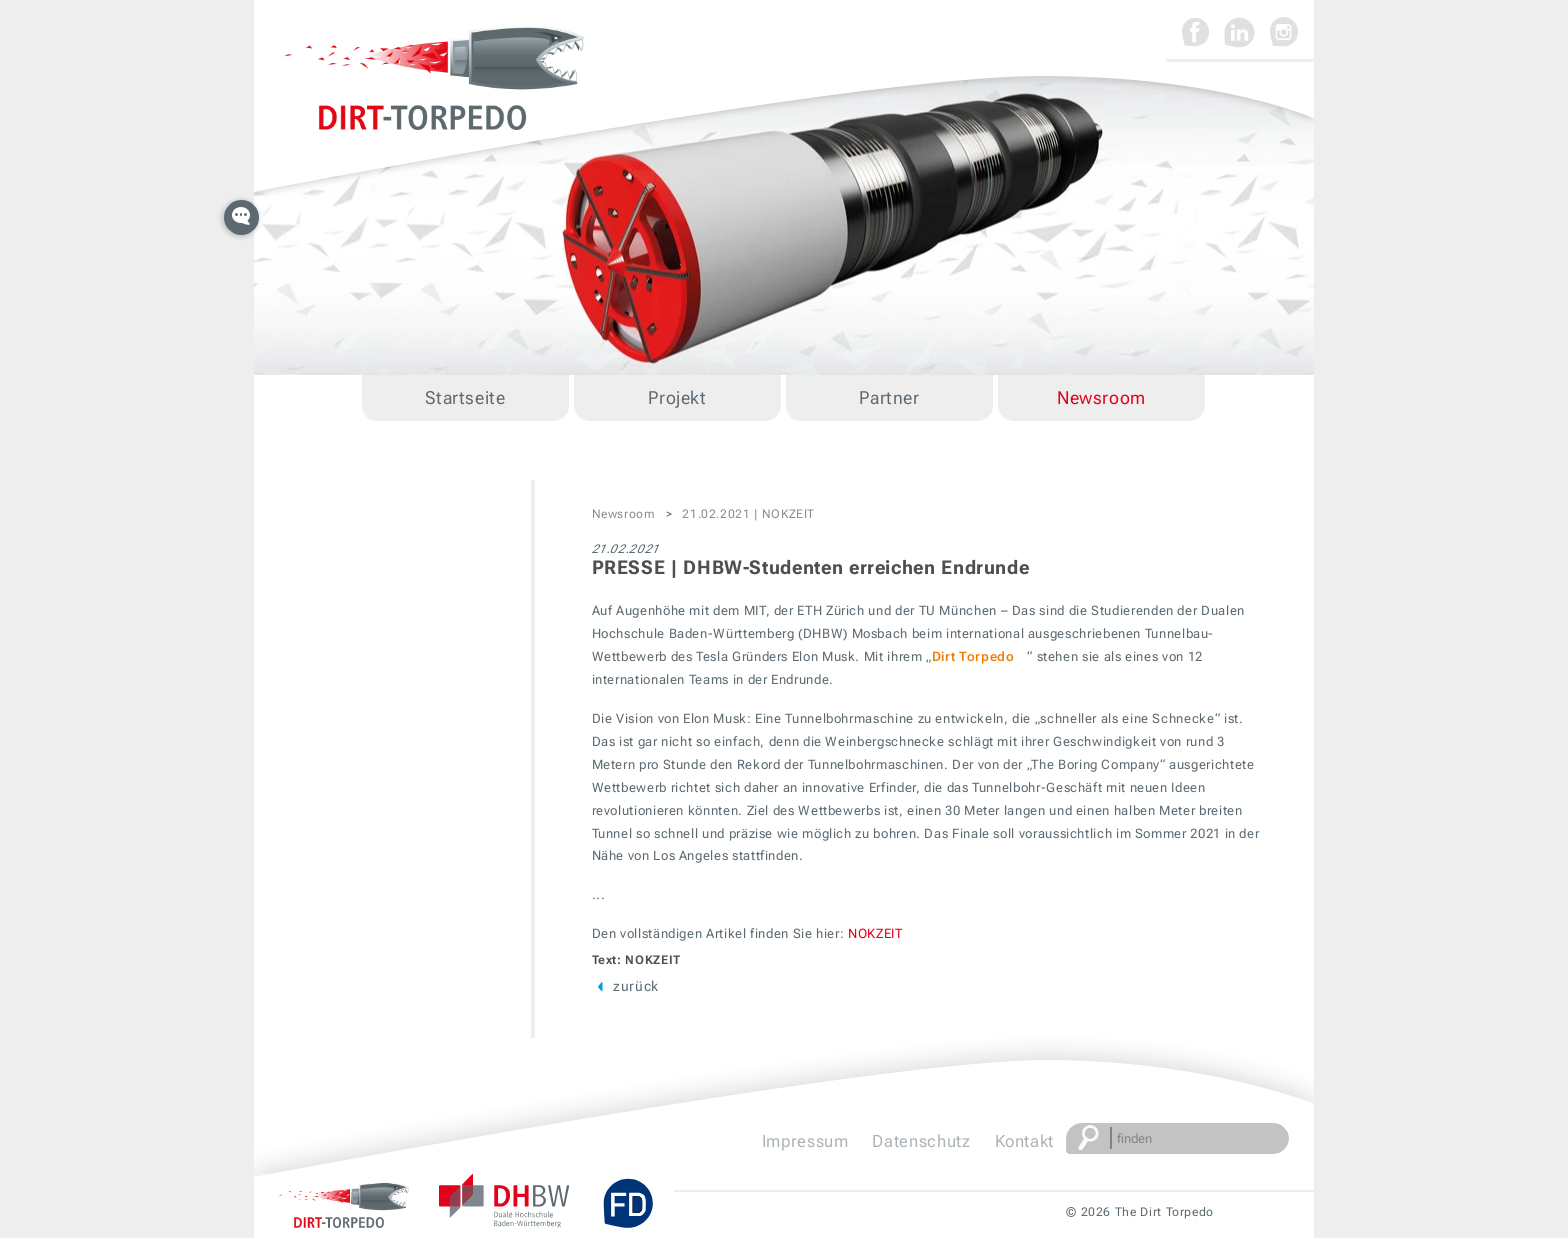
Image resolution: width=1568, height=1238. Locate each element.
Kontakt (1024, 1140)
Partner (889, 397)
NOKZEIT (875, 933)
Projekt (677, 397)
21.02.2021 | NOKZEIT (748, 514)
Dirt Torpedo (973, 656)
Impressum (805, 1140)
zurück (625, 986)
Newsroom (1101, 397)
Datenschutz (921, 1140)
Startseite (465, 397)
